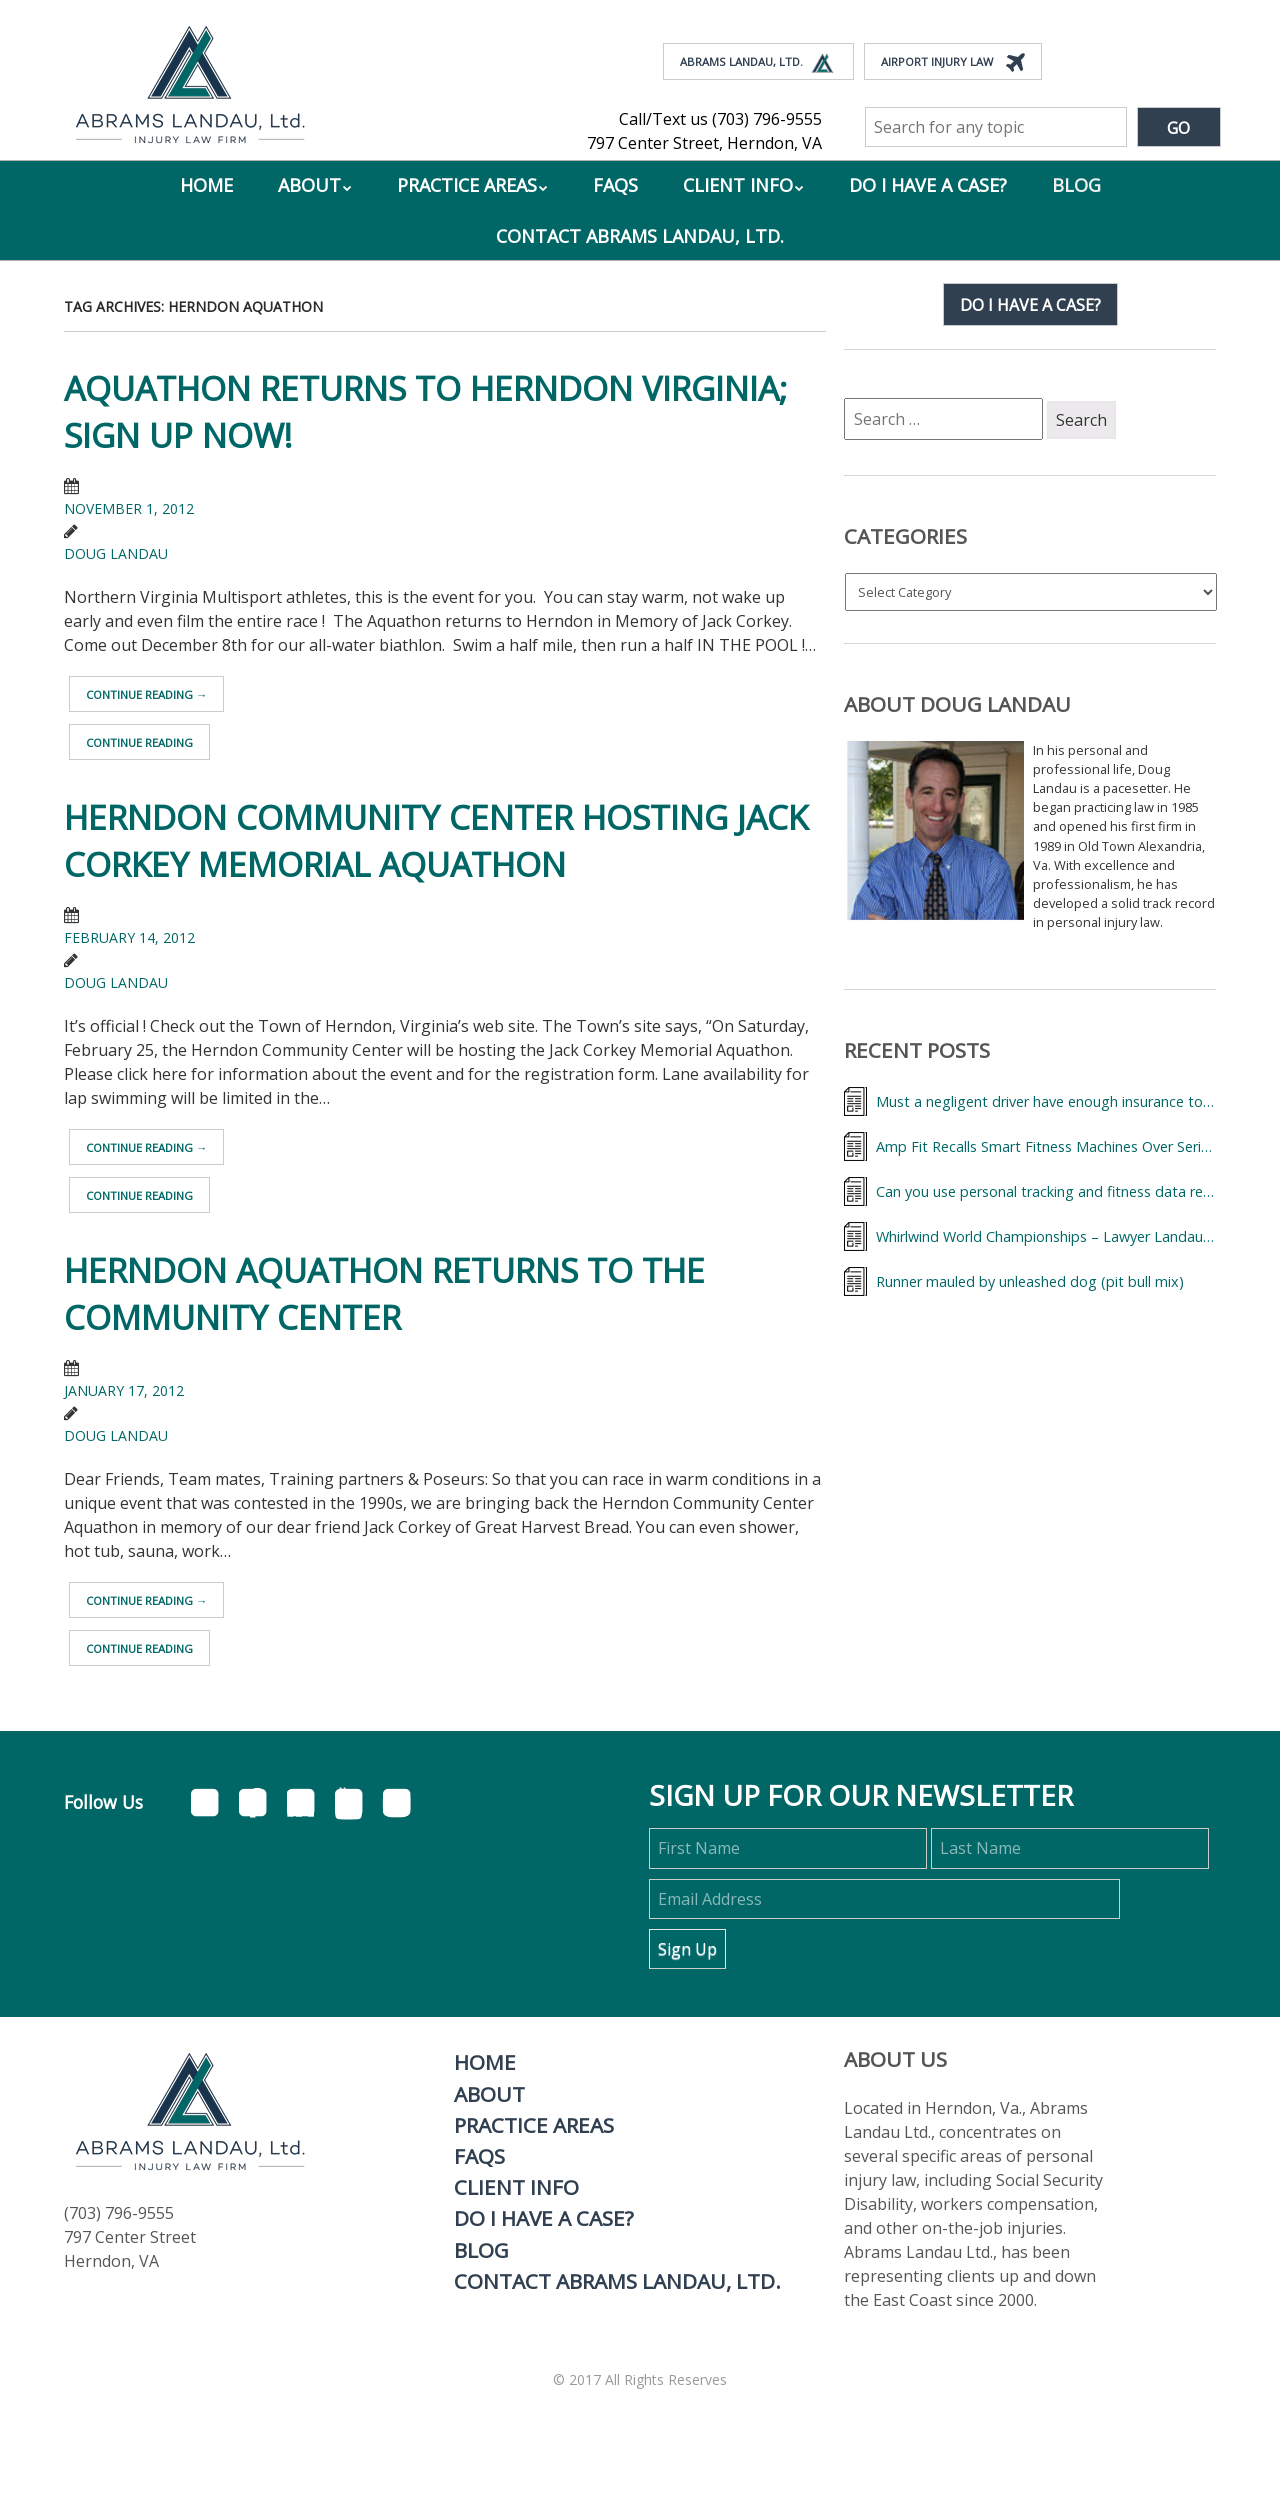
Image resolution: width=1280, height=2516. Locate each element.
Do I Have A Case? (928, 185)
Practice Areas (467, 185)
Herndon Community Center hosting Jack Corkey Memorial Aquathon (436, 841)
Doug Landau (116, 553)
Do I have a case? (1030, 305)
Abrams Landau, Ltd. (758, 63)
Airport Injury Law (953, 63)
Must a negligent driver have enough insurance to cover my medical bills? (1046, 1101)
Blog (1076, 185)
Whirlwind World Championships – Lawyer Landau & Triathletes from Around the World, (1046, 1236)
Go (1178, 128)
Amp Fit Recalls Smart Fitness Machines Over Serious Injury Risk (1046, 1146)
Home (206, 185)
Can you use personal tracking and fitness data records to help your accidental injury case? (1046, 1191)
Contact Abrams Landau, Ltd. (640, 236)
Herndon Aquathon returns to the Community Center (384, 1294)
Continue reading (146, 694)
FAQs (615, 185)
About (309, 185)
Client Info (738, 185)
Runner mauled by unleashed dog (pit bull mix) (1030, 1281)
